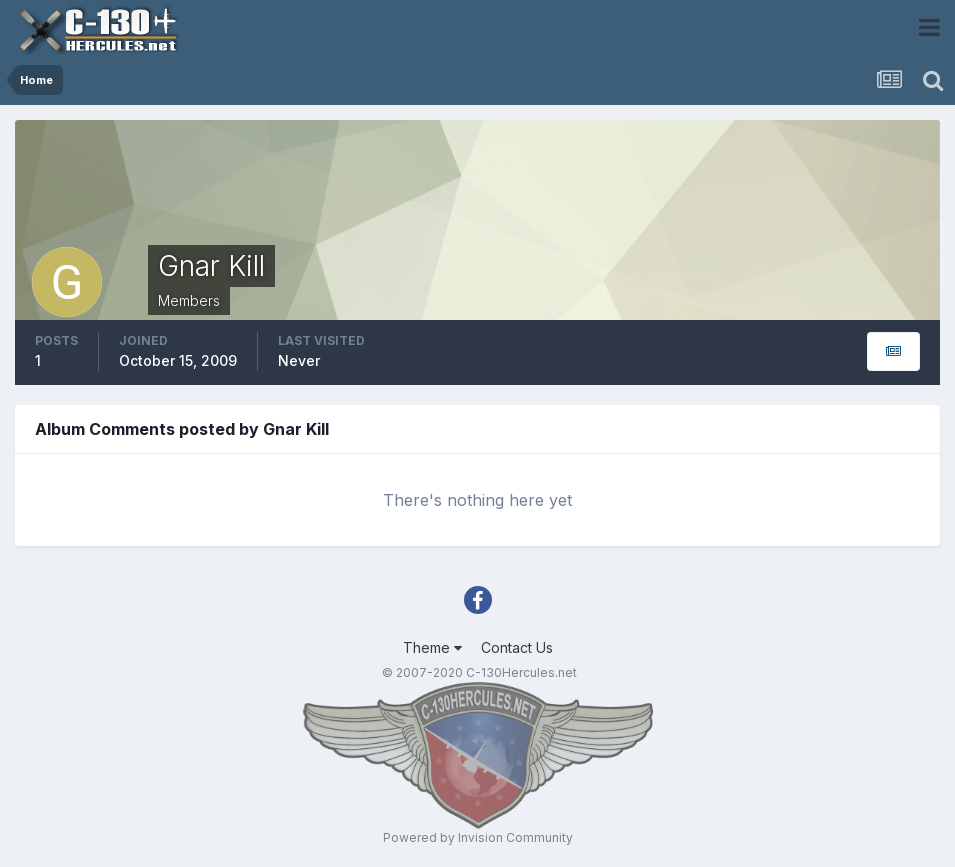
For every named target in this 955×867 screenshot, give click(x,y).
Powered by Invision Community (478, 837)
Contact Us (517, 647)
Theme (432, 647)
